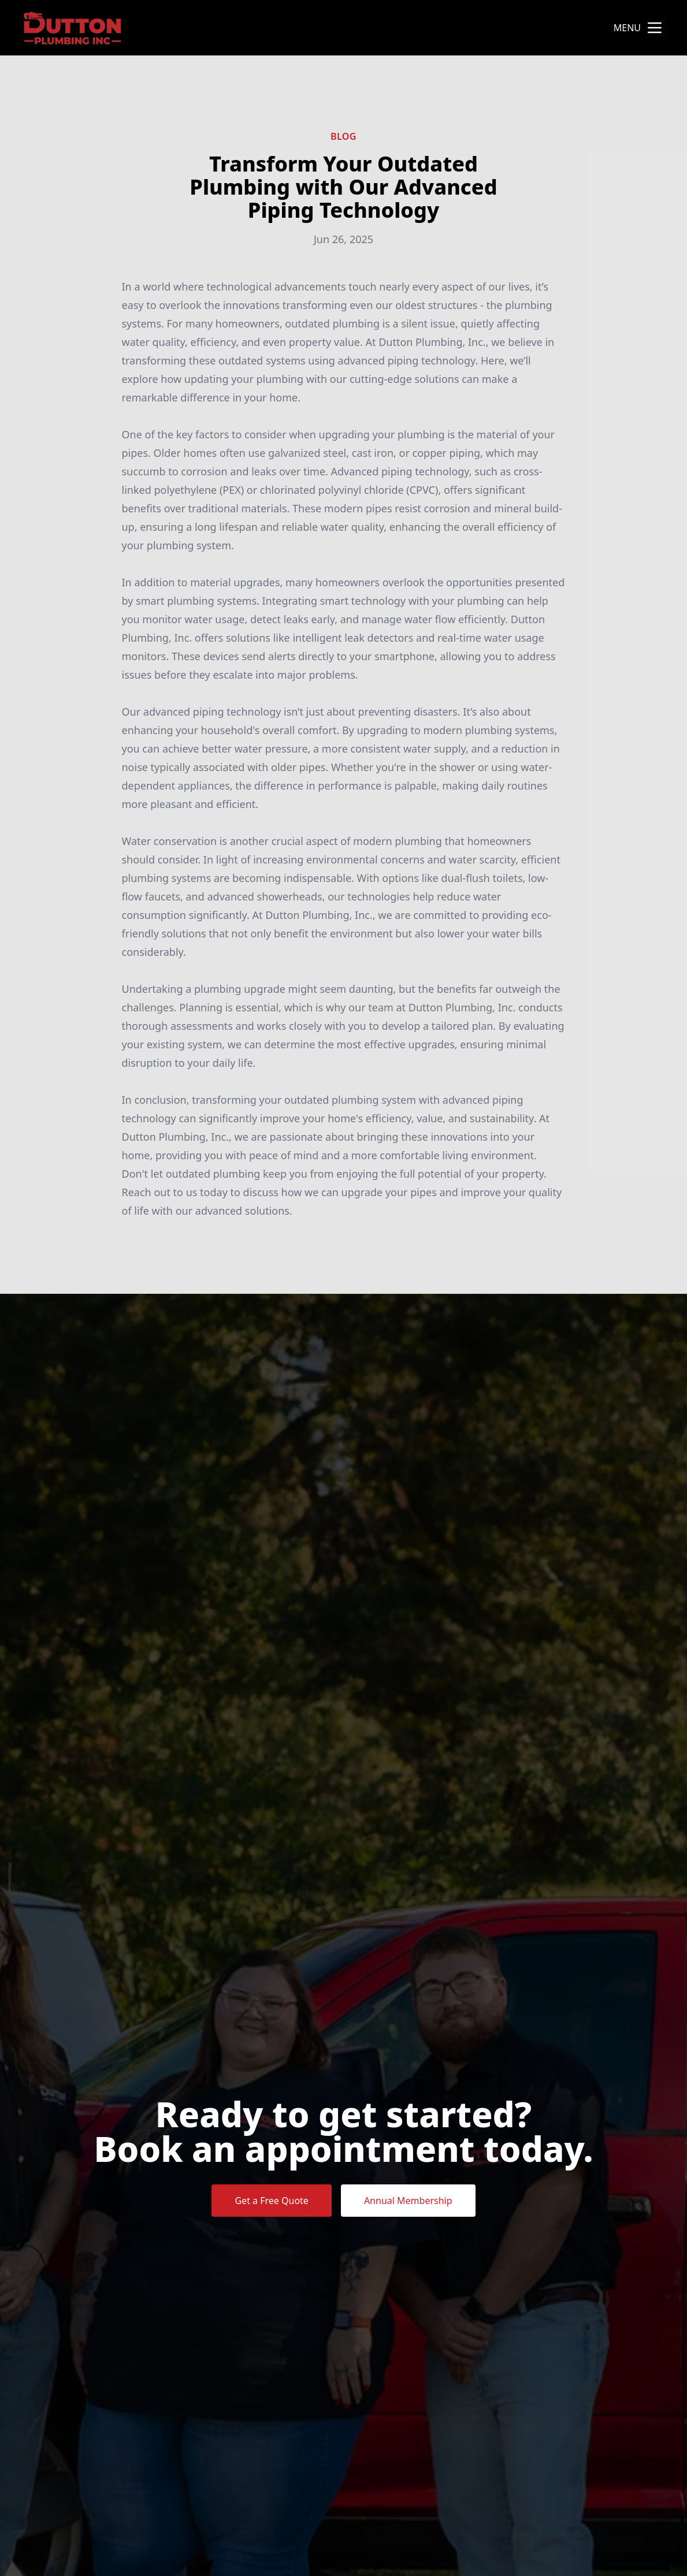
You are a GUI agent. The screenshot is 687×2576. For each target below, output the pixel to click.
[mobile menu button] (655, 28)
